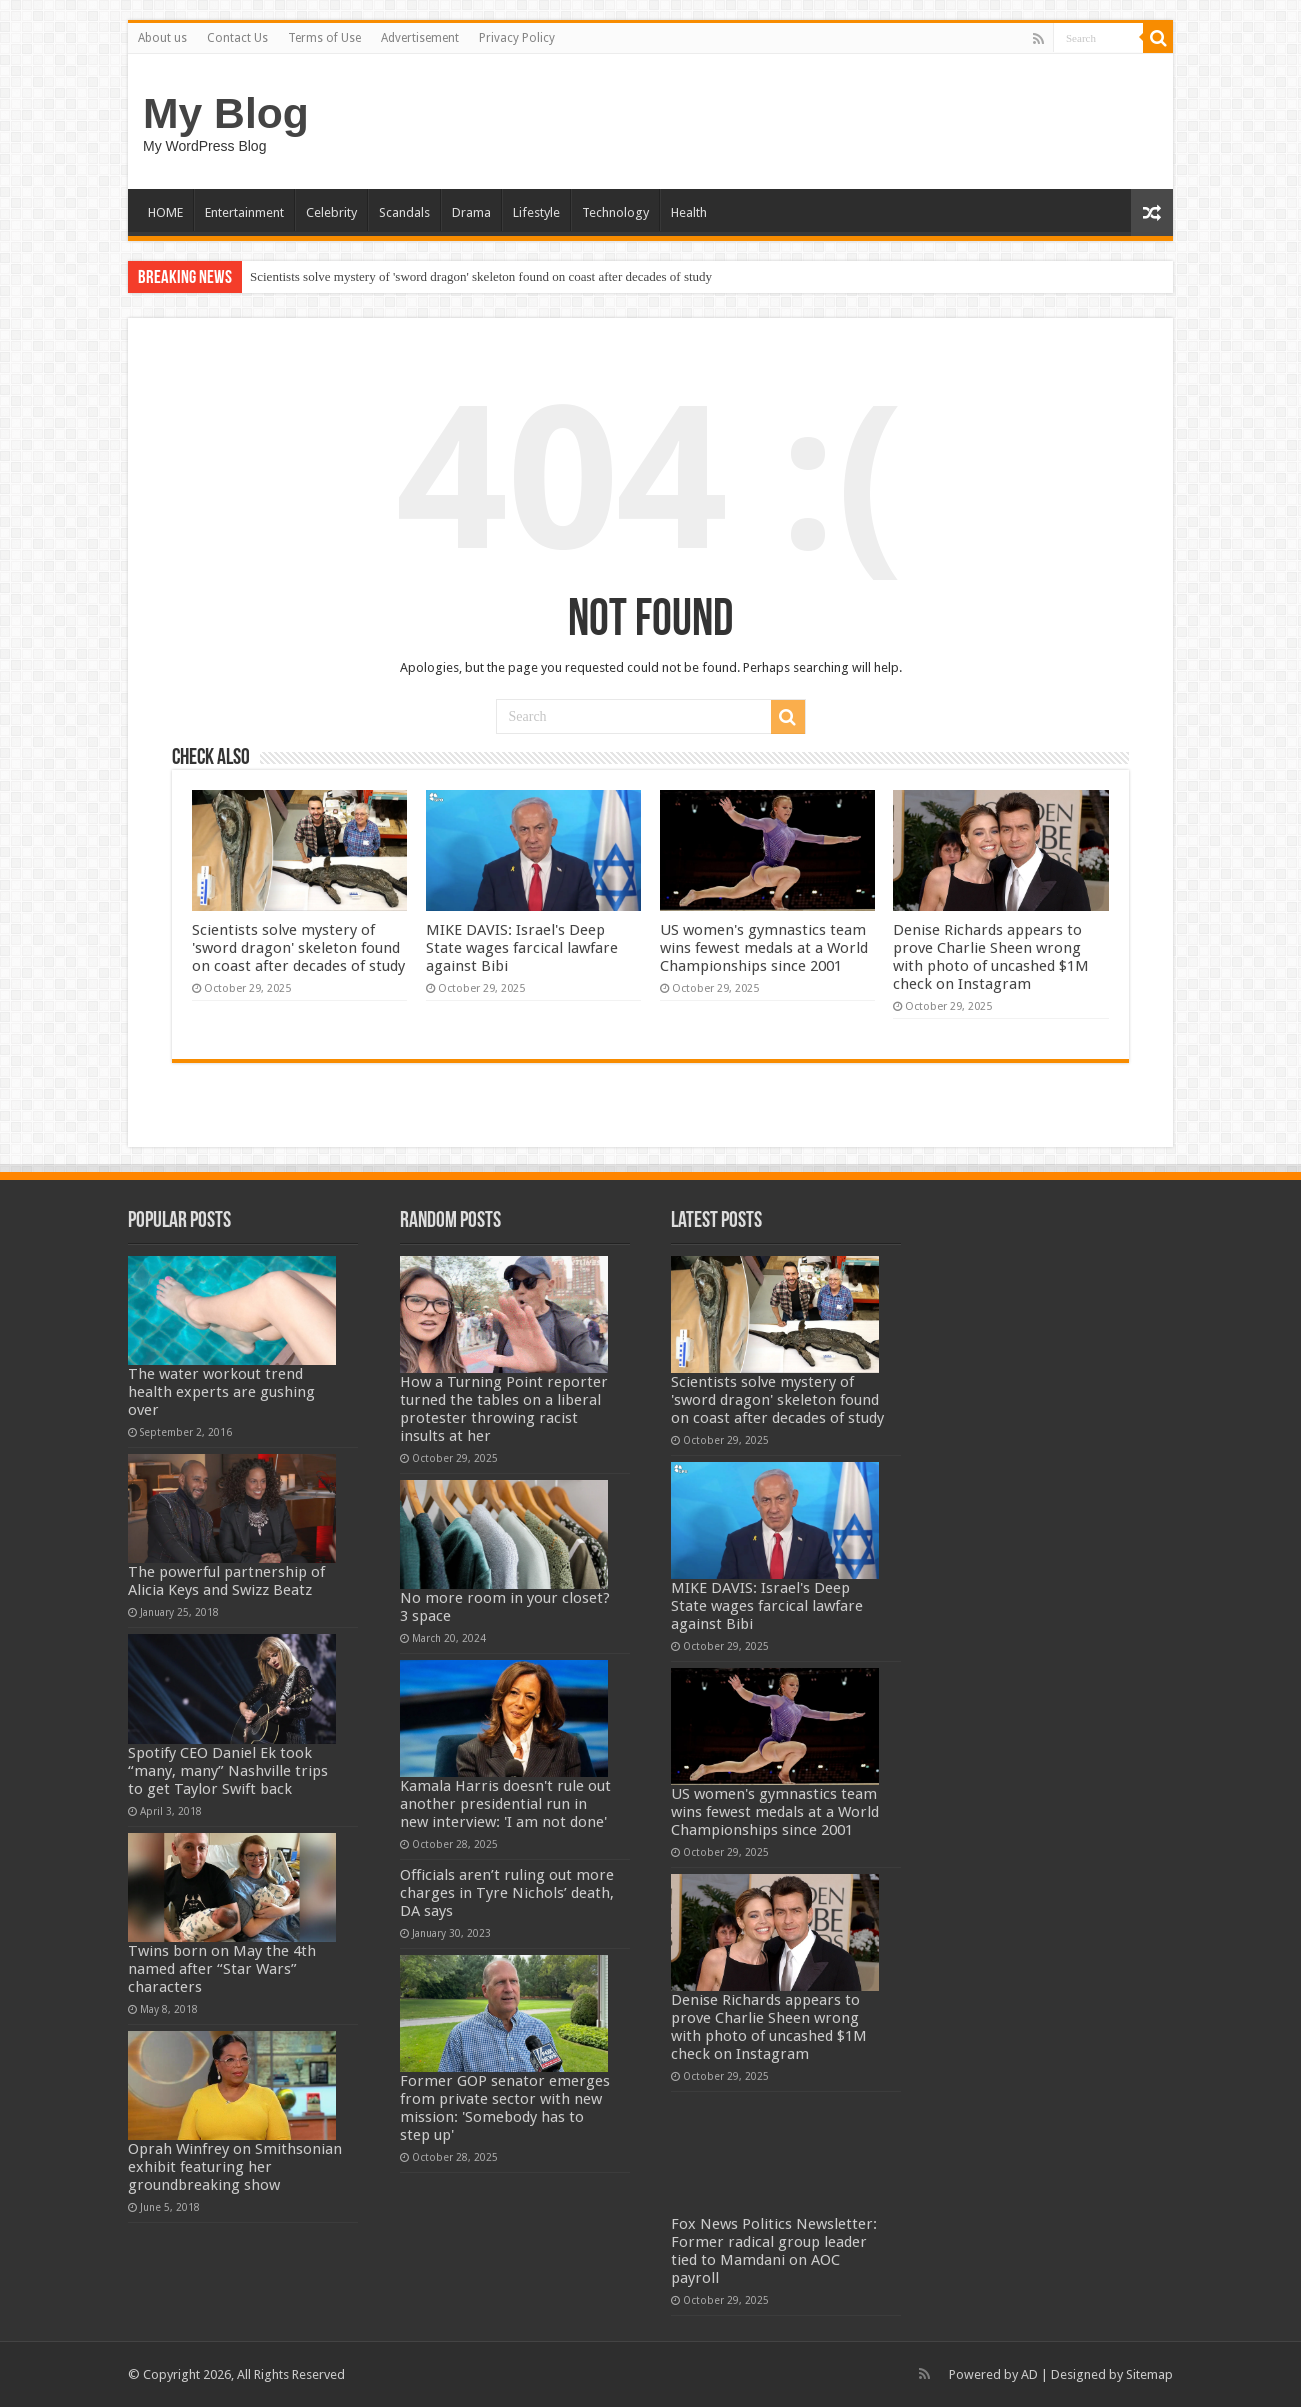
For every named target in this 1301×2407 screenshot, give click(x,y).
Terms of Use (324, 38)
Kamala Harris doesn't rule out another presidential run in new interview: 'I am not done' (505, 1804)
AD (1029, 2374)
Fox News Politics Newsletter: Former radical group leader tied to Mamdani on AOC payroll (774, 2251)
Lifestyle (536, 212)
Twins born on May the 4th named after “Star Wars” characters (222, 1969)
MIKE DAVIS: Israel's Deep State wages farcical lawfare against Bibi (522, 948)
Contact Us (237, 38)
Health (689, 212)
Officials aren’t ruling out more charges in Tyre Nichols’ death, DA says (507, 1893)
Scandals (404, 212)
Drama (471, 212)
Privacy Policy (517, 38)
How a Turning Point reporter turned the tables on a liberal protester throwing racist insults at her (504, 1409)
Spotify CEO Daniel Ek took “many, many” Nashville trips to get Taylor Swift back (228, 1771)
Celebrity (331, 212)
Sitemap (1149, 2374)
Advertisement (420, 38)
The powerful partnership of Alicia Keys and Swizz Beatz (226, 1581)
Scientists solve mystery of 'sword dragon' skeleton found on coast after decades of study (481, 276)
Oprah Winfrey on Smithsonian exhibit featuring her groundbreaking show (235, 2167)
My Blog (226, 113)
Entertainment (244, 212)
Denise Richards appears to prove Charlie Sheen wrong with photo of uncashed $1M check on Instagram (991, 957)
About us (162, 38)
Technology (615, 212)
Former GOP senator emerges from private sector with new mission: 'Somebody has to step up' (505, 2108)
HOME (165, 212)
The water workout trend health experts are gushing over (221, 1392)
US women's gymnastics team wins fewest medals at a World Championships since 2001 (764, 948)
